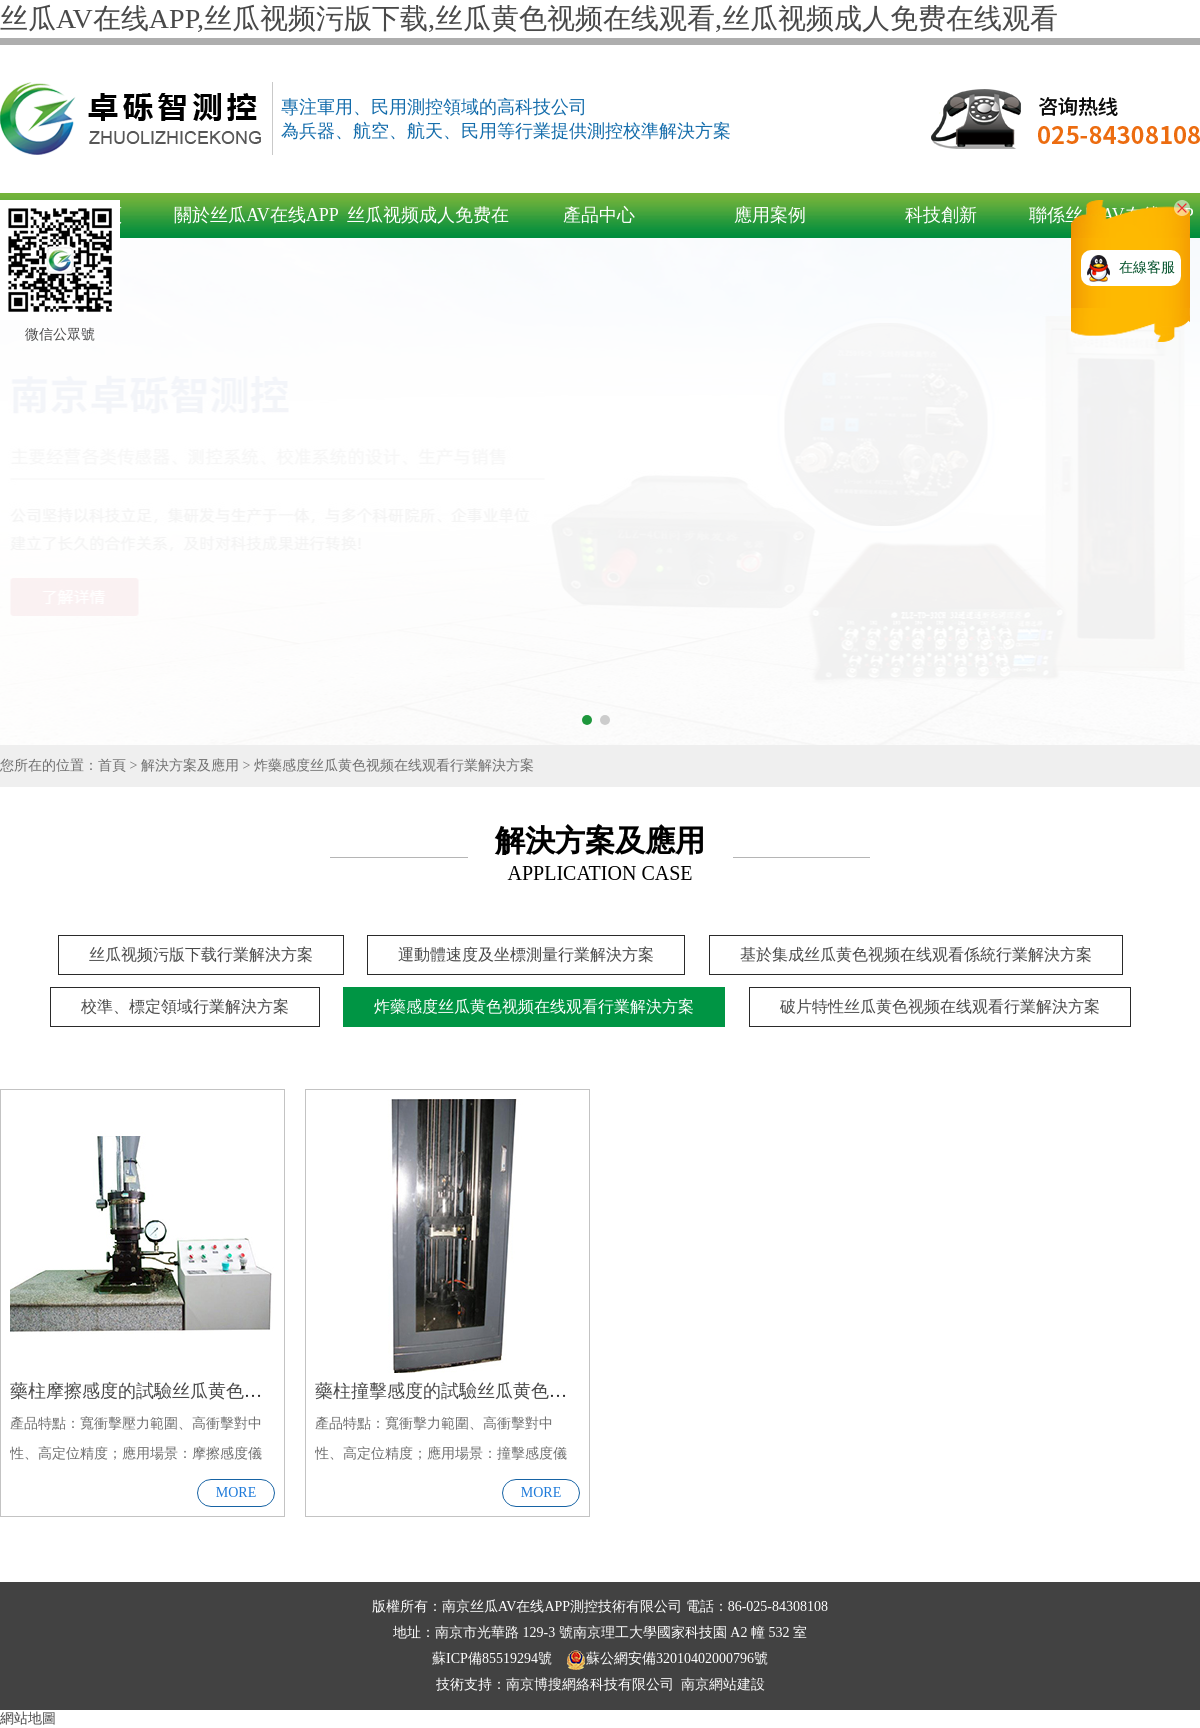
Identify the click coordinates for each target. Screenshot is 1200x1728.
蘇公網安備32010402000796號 (667, 1658)
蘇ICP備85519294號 (493, 1658)
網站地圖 (28, 1718)
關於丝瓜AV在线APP (256, 215)
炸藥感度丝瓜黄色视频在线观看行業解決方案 (394, 765)
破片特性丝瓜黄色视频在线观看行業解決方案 (940, 1006)
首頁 (112, 765)
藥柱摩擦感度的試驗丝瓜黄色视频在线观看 (181, 1391)
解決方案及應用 (190, 765)
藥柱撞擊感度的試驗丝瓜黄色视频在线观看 (486, 1391)
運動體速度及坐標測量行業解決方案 (526, 954)
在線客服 (1147, 267)
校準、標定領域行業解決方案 (185, 1006)
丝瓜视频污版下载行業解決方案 (201, 954)
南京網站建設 (723, 1684)
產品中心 (599, 215)
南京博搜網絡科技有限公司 (590, 1684)
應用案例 (770, 215)
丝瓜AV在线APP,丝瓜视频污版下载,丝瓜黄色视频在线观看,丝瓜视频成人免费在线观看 (529, 18)
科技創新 (941, 215)
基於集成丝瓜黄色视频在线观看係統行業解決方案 (916, 954)
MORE (236, 1492)
